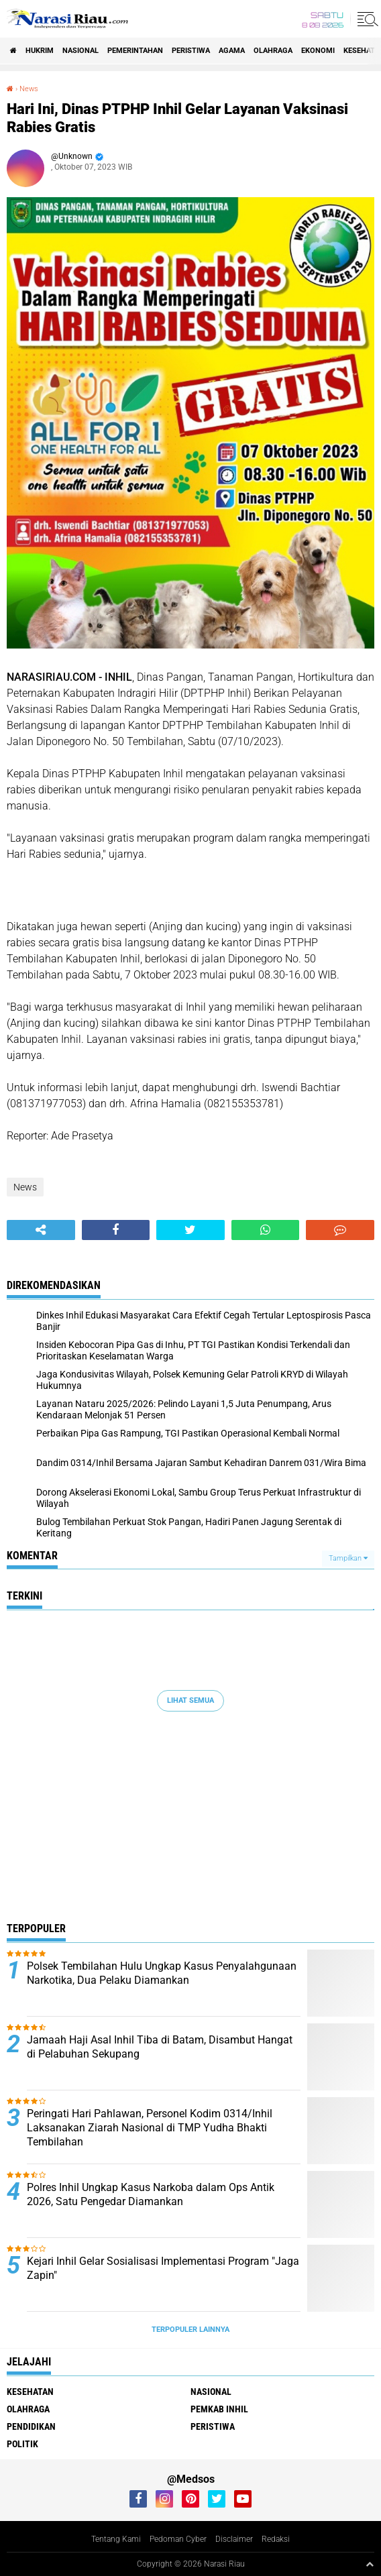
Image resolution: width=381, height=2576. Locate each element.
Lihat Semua (190, 1700)
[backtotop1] (370, 2564)
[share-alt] (41, 1230)
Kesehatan (30, 2391)
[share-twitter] (190, 1230)
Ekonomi (318, 50)
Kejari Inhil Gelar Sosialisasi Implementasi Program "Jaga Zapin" (163, 2268)
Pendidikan (31, 2426)
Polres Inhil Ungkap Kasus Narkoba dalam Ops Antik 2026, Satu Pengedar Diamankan (150, 2194)
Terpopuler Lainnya (190, 2329)
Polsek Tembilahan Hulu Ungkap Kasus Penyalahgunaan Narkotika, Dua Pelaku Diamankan (161, 1973)
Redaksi (276, 2539)
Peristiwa (191, 50)
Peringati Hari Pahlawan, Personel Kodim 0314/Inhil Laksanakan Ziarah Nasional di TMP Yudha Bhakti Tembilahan (149, 2127)
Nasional (80, 50)
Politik (22, 2444)
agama (232, 50)
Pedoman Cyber (178, 2539)
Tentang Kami (116, 2539)
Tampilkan (348, 1558)
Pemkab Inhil (219, 2409)
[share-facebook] (116, 1230)
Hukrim (39, 50)
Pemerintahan (135, 50)
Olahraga (273, 50)
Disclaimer (234, 2539)
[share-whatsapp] (265, 1230)
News (28, 89)
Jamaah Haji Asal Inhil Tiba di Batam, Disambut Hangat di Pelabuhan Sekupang (159, 2046)
